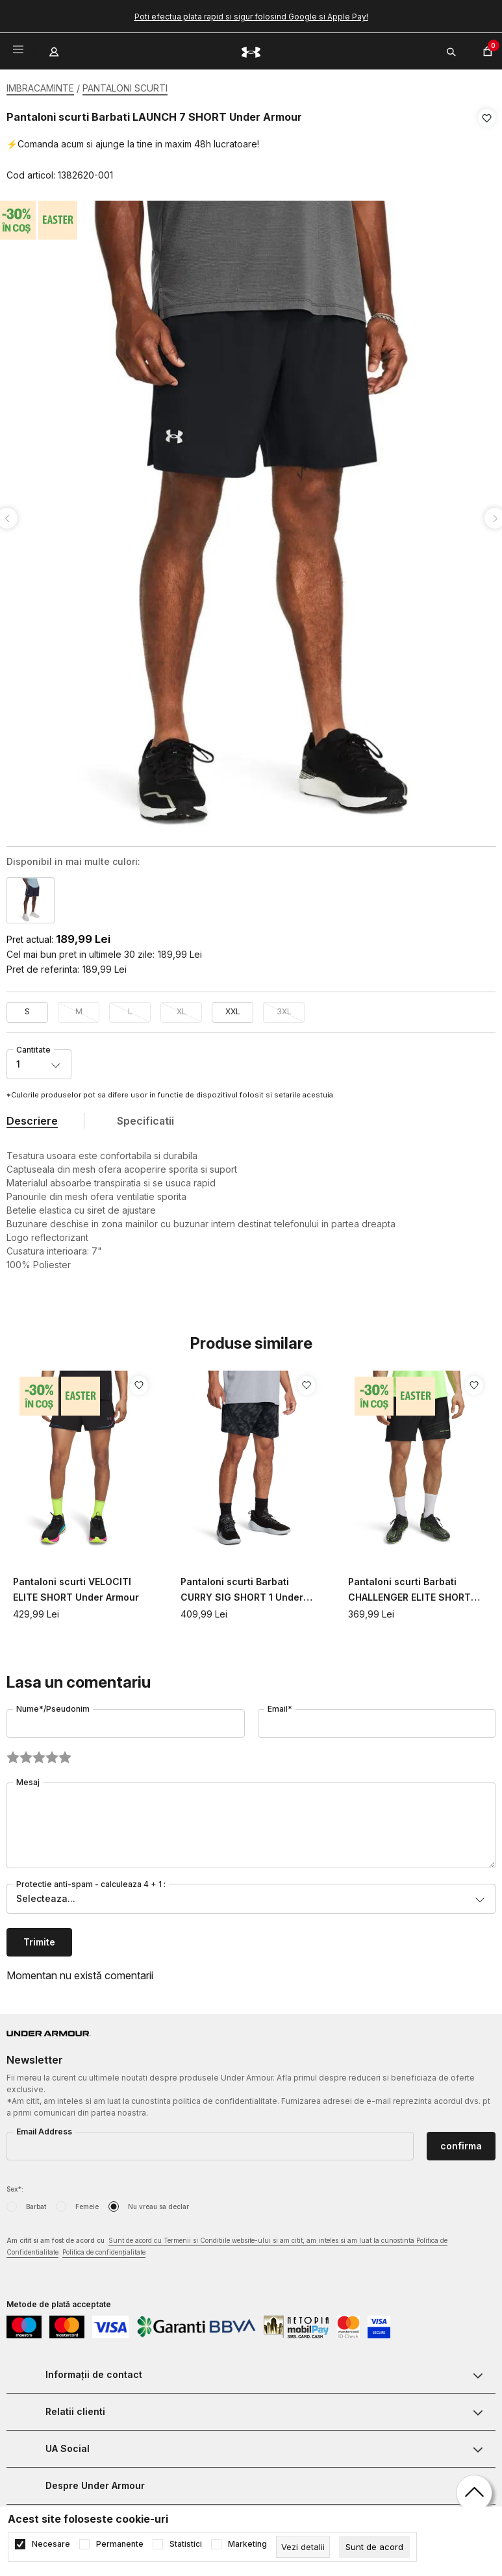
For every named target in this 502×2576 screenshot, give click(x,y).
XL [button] (181, 1007)
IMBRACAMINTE (40, 88)
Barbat (36, 2202)
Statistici (185, 2544)
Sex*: (14, 2185)
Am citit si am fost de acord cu (226, 2243)
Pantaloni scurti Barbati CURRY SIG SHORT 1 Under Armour (242, 1586)
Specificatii (145, 1116)
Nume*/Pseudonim (53, 1705)
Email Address (44, 2127)
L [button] (130, 1007)
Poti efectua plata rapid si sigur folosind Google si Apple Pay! (251, 16)
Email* (280, 1705)
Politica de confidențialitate (103, 2248)
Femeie (87, 2202)
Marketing (247, 2544)
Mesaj (28, 1778)
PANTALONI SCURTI (125, 88)
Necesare (51, 2544)
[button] (487, 146)
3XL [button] (284, 1007)
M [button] (78, 1007)
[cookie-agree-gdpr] (374, 2547)
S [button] (27, 1007)
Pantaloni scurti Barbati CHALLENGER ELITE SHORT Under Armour (409, 1586)
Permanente (120, 2544)
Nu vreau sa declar (158, 2202)
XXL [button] (232, 1007)
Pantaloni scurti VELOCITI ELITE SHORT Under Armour (76, 1585)
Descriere (32, 1116)
